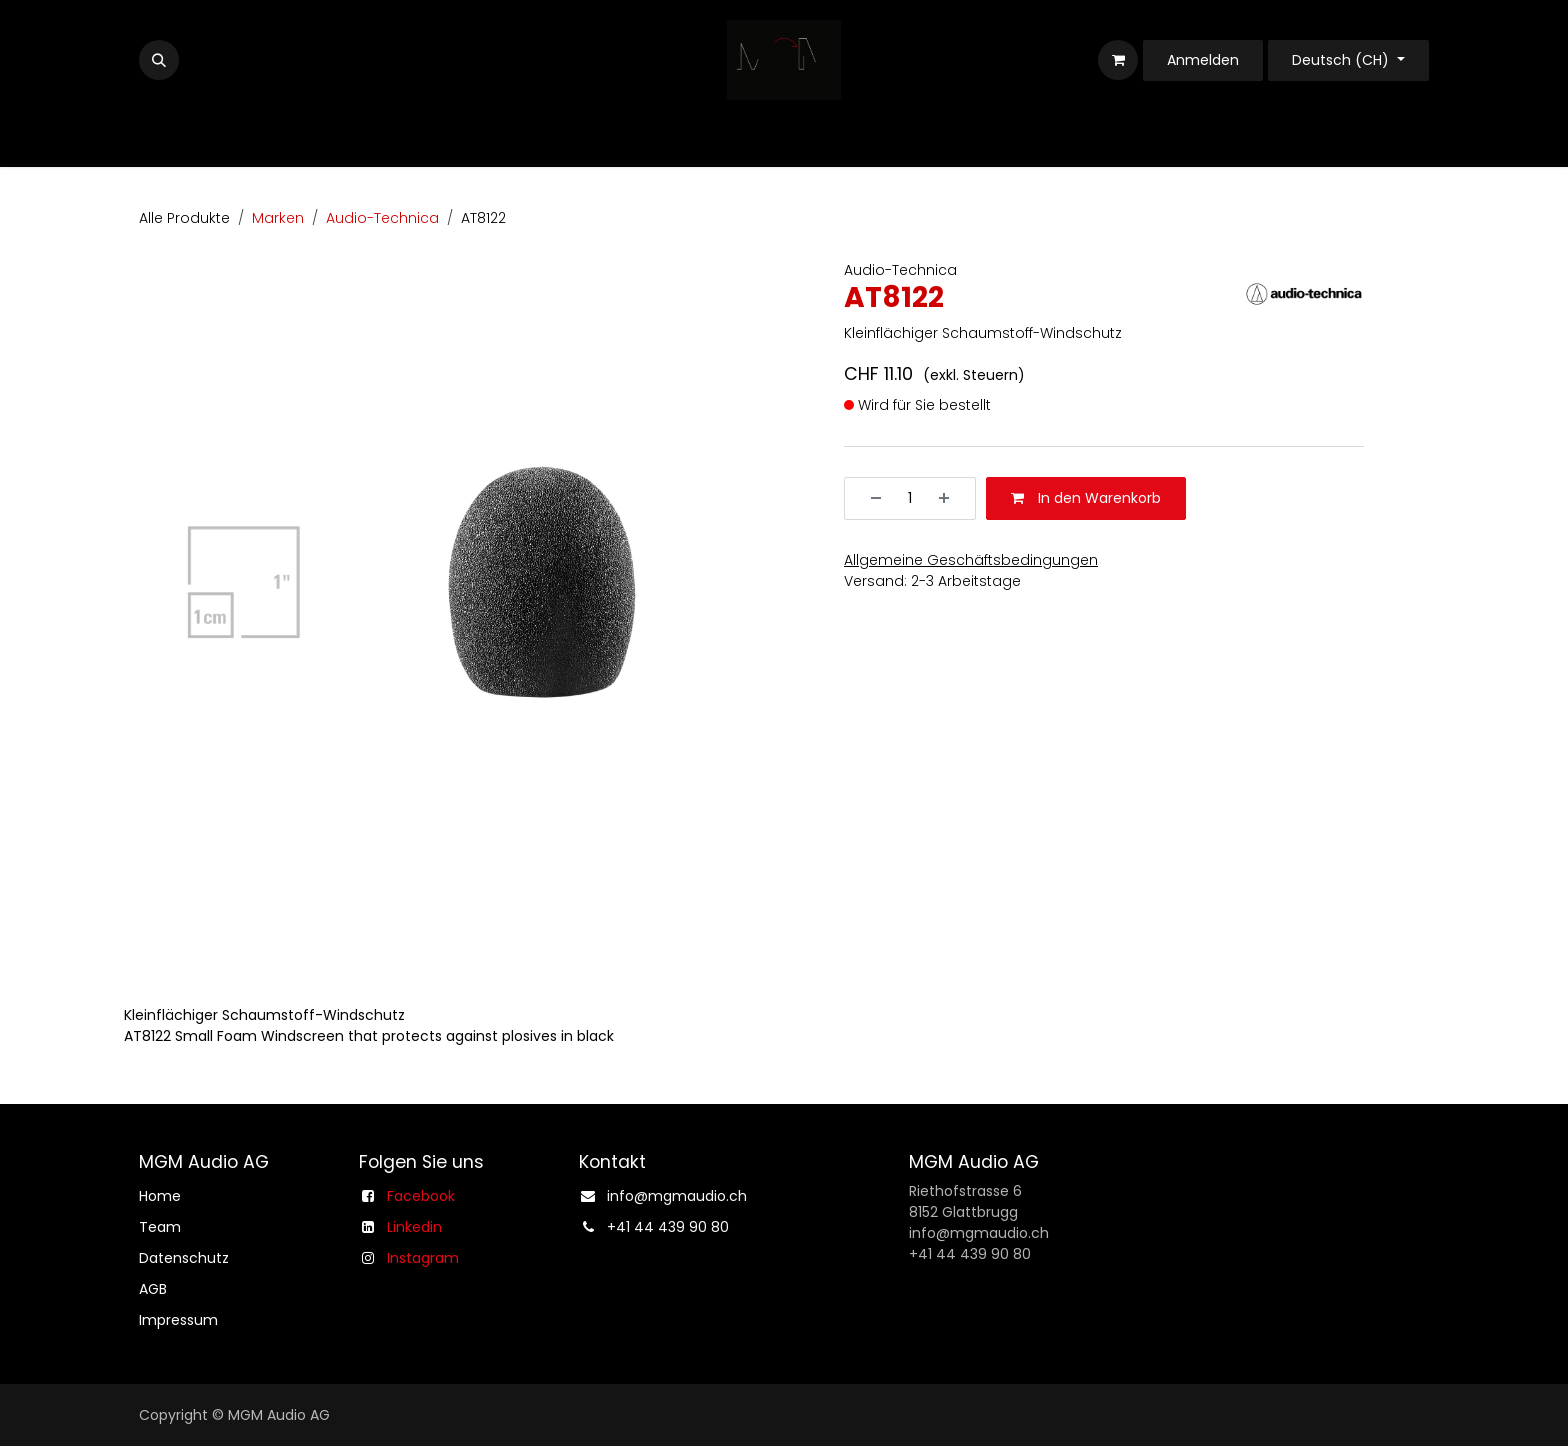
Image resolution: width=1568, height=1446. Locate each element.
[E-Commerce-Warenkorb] (1118, 60)
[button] (159, 60)
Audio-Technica (382, 218)
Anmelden (1203, 60)
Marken (278, 218)
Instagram (423, 1258)
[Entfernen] (869, 498)
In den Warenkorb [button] (1086, 498)
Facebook (421, 1196)
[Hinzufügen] (951, 498)
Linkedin (414, 1227)
